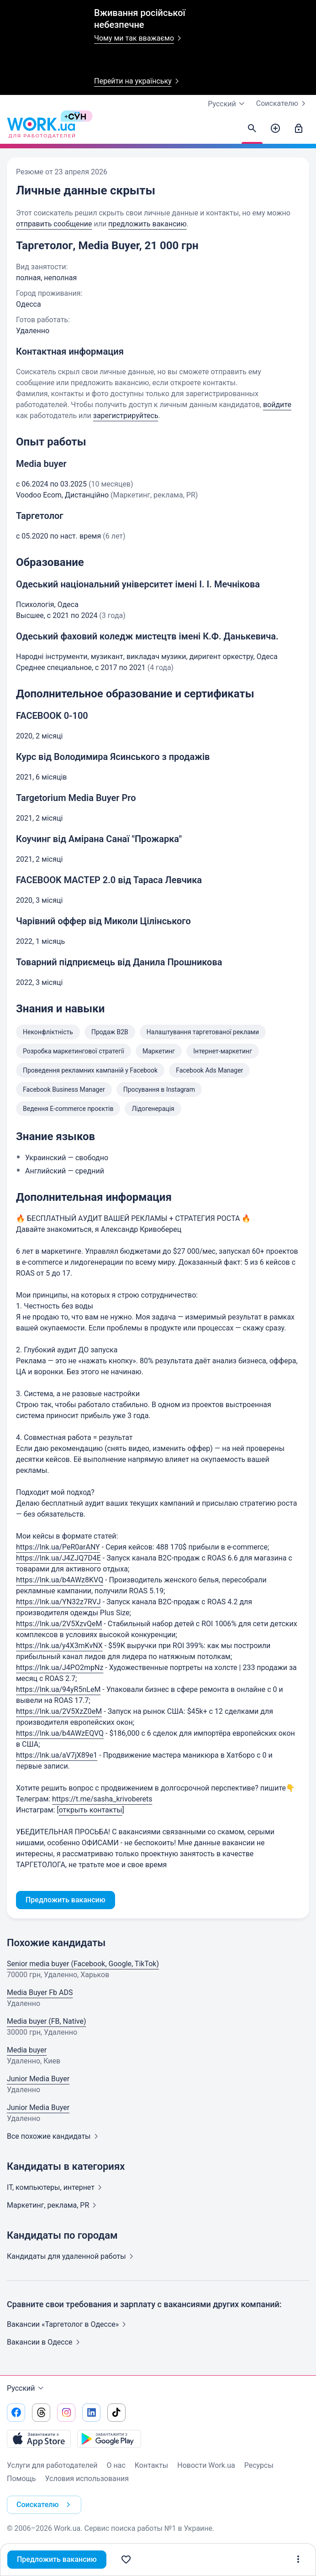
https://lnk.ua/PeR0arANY (58, 1547)
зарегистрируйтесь (125, 415)
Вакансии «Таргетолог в (68, 2324)
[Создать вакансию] (275, 129)
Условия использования (87, 2478)
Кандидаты (72, 2256)
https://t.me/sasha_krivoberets (102, 1799)
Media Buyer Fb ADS (40, 1992)
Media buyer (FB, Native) (46, 2021)
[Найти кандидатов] (252, 129)
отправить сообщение (54, 224)
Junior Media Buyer (38, 2078)
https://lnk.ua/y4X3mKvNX (59, 1645)
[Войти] (298, 129)
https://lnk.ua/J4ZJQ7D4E (58, 1558)
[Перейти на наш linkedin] (91, 2412)
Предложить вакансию (57, 2559)
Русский (26, 2388)
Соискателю (282, 103)
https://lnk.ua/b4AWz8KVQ (59, 1580)
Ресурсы (259, 2465)
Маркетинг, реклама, (53, 2205)
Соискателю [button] (45, 2504)
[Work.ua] (41, 128)
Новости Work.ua (206, 2465)
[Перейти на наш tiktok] (116, 2412)
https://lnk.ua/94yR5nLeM (58, 1689)
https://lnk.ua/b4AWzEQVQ (60, 1733)
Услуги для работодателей (52, 2465)
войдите (277, 404)
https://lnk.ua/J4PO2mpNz (59, 1667)
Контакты (151, 2465)
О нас (116, 2465)
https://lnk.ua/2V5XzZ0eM (59, 1711)
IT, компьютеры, (56, 2187)
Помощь (21, 2478)
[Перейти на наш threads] (41, 2412)
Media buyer (27, 2050)
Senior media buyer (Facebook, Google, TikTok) (83, 1963)
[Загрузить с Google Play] (109, 2438)
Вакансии (45, 2342)
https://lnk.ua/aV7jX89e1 (56, 1755)
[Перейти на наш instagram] (66, 2412)
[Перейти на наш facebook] (16, 2412)
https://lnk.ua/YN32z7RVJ (58, 1601)
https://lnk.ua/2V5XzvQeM (59, 1623)
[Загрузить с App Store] (39, 2438)
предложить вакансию (147, 224)
